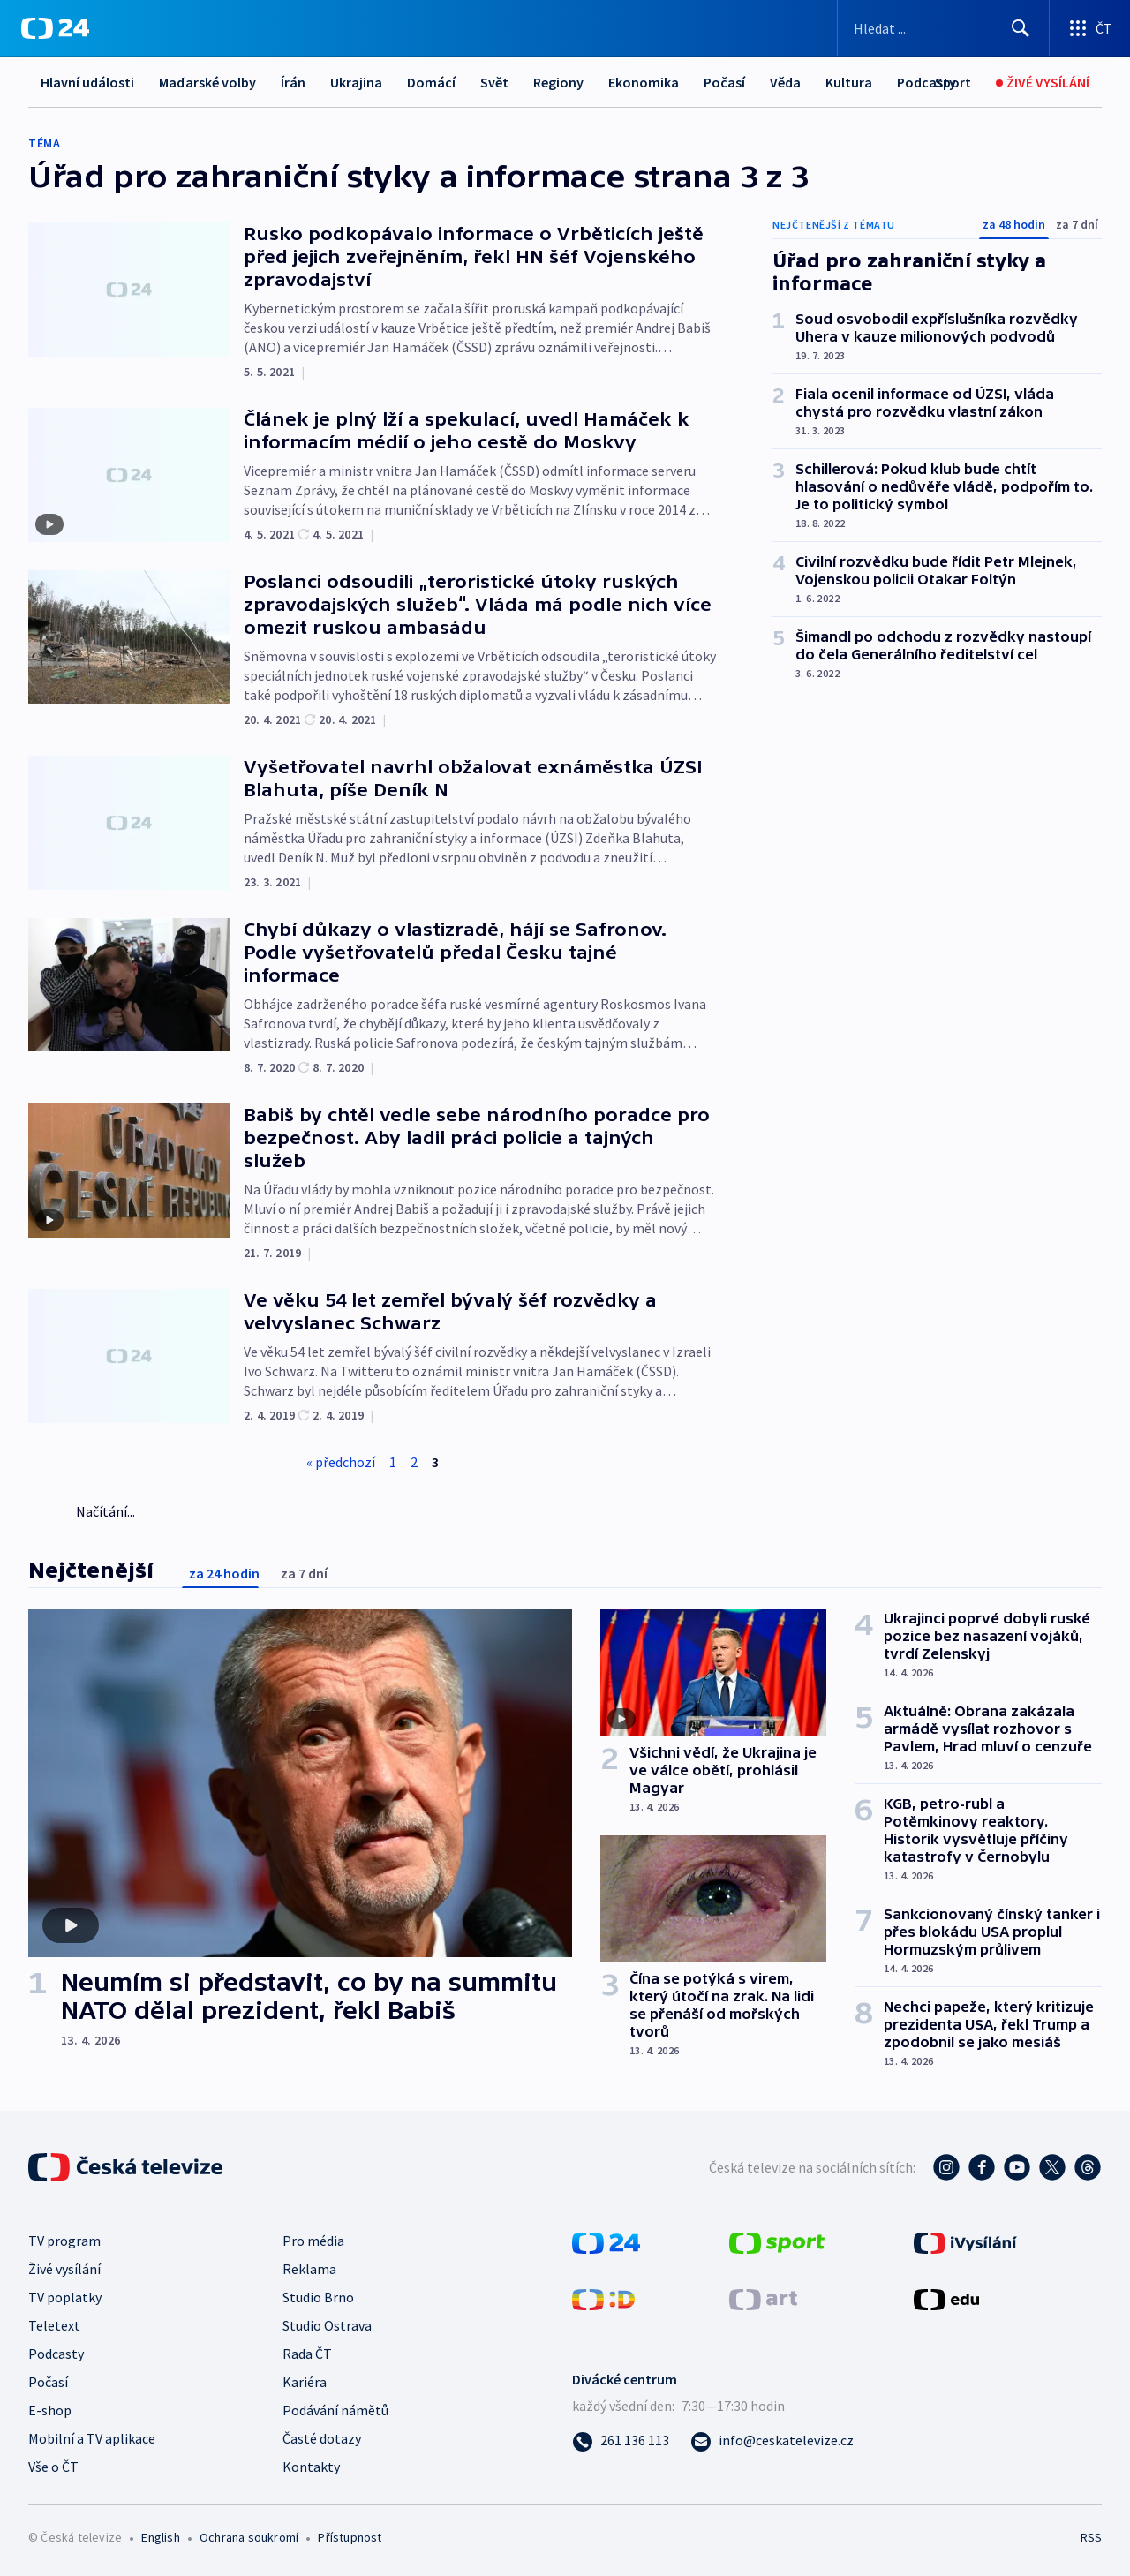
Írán (293, 82)
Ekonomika (643, 82)
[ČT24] (55, 28)
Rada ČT (307, 2353)
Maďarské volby (207, 82)
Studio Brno (318, 2297)
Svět (494, 82)
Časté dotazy (321, 2438)
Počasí (724, 82)
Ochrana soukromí (249, 2537)
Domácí (431, 82)
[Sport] (953, 82)
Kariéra (304, 2382)
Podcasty (56, 2353)
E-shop (50, 2410)
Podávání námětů (335, 2410)
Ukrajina (356, 82)
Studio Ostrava (327, 2325)
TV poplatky (65, 2297)
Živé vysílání (64, 2269)
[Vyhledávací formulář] (943, 28)
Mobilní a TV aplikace (91, 2438)
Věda (785, 82)
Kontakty (311, 2466)
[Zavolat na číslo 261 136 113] (620, 2440)
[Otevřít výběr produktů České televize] (1090, 28)
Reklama (309, 2269)
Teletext (54, 2325)
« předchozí (340, 1462)
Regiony (558, 82)
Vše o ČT (53, 2466)
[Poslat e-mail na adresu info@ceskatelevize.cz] (772, 2440)
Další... (845, 82)
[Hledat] (1020, 28)
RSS (1091, 2537)
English (160, 2537)
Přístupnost (349, 2537)
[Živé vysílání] (1042, 82)
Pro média (313, 2240)
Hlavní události (87, 82)
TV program (64, 2240)
